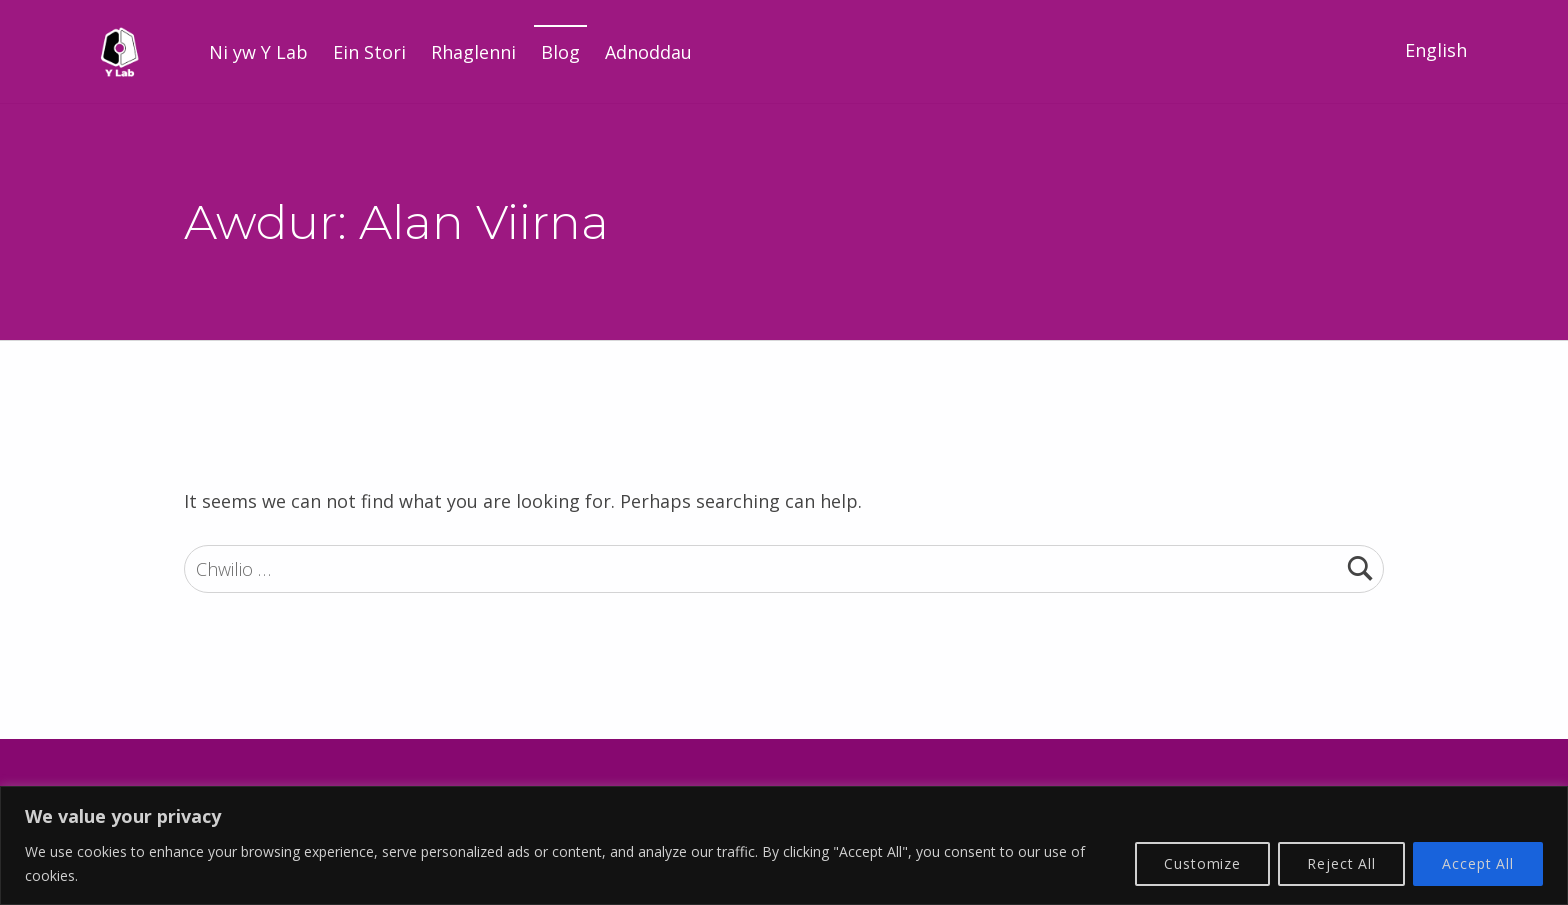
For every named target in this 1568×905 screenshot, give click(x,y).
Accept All (1478, 863)
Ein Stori (369, 52)
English (1436, 50)
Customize (1202, 863)
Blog (560, 52)
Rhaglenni (473, 52)
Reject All (1341, 863)
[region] (784, 845)
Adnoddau (648, 52)
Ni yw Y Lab (258, 52)
